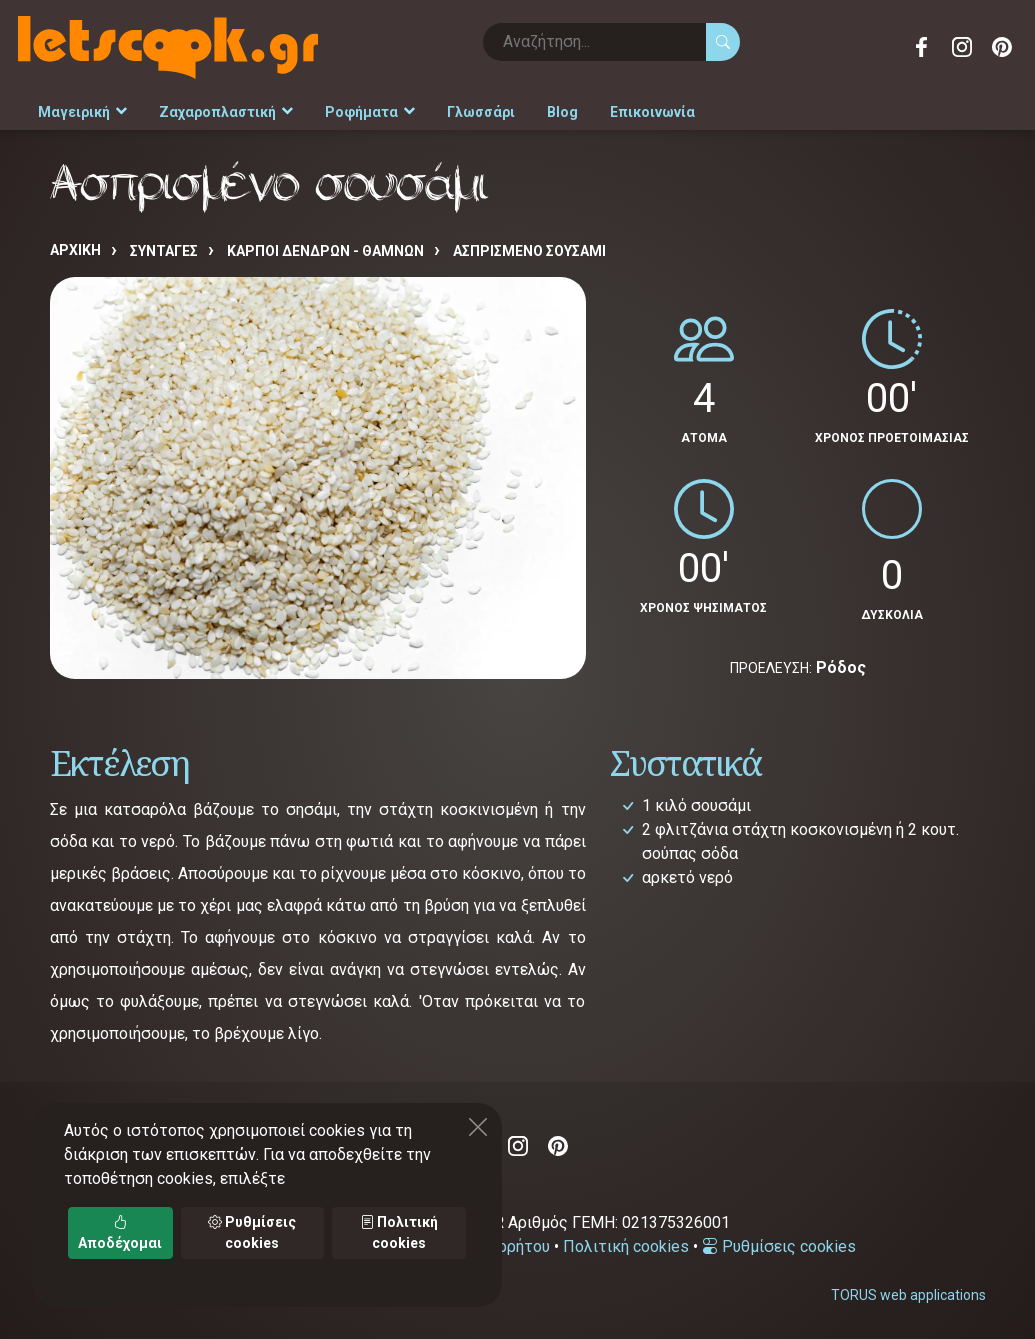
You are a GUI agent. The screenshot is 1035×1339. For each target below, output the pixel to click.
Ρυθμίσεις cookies (779, 1246)
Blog (562, 112)
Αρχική (75, 250)
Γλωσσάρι (481, 112)
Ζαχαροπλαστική (226, 112)
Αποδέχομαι (120, 1232)
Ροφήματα (370, 112)
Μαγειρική (82, 112)
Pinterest (1002, 47)
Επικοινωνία (652, 112)
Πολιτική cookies (626, 1246)
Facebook (922, 47)
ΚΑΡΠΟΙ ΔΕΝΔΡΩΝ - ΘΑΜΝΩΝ (325, 251)
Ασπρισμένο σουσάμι (529, 251)
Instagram (962, 47)
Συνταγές (164, 251)
